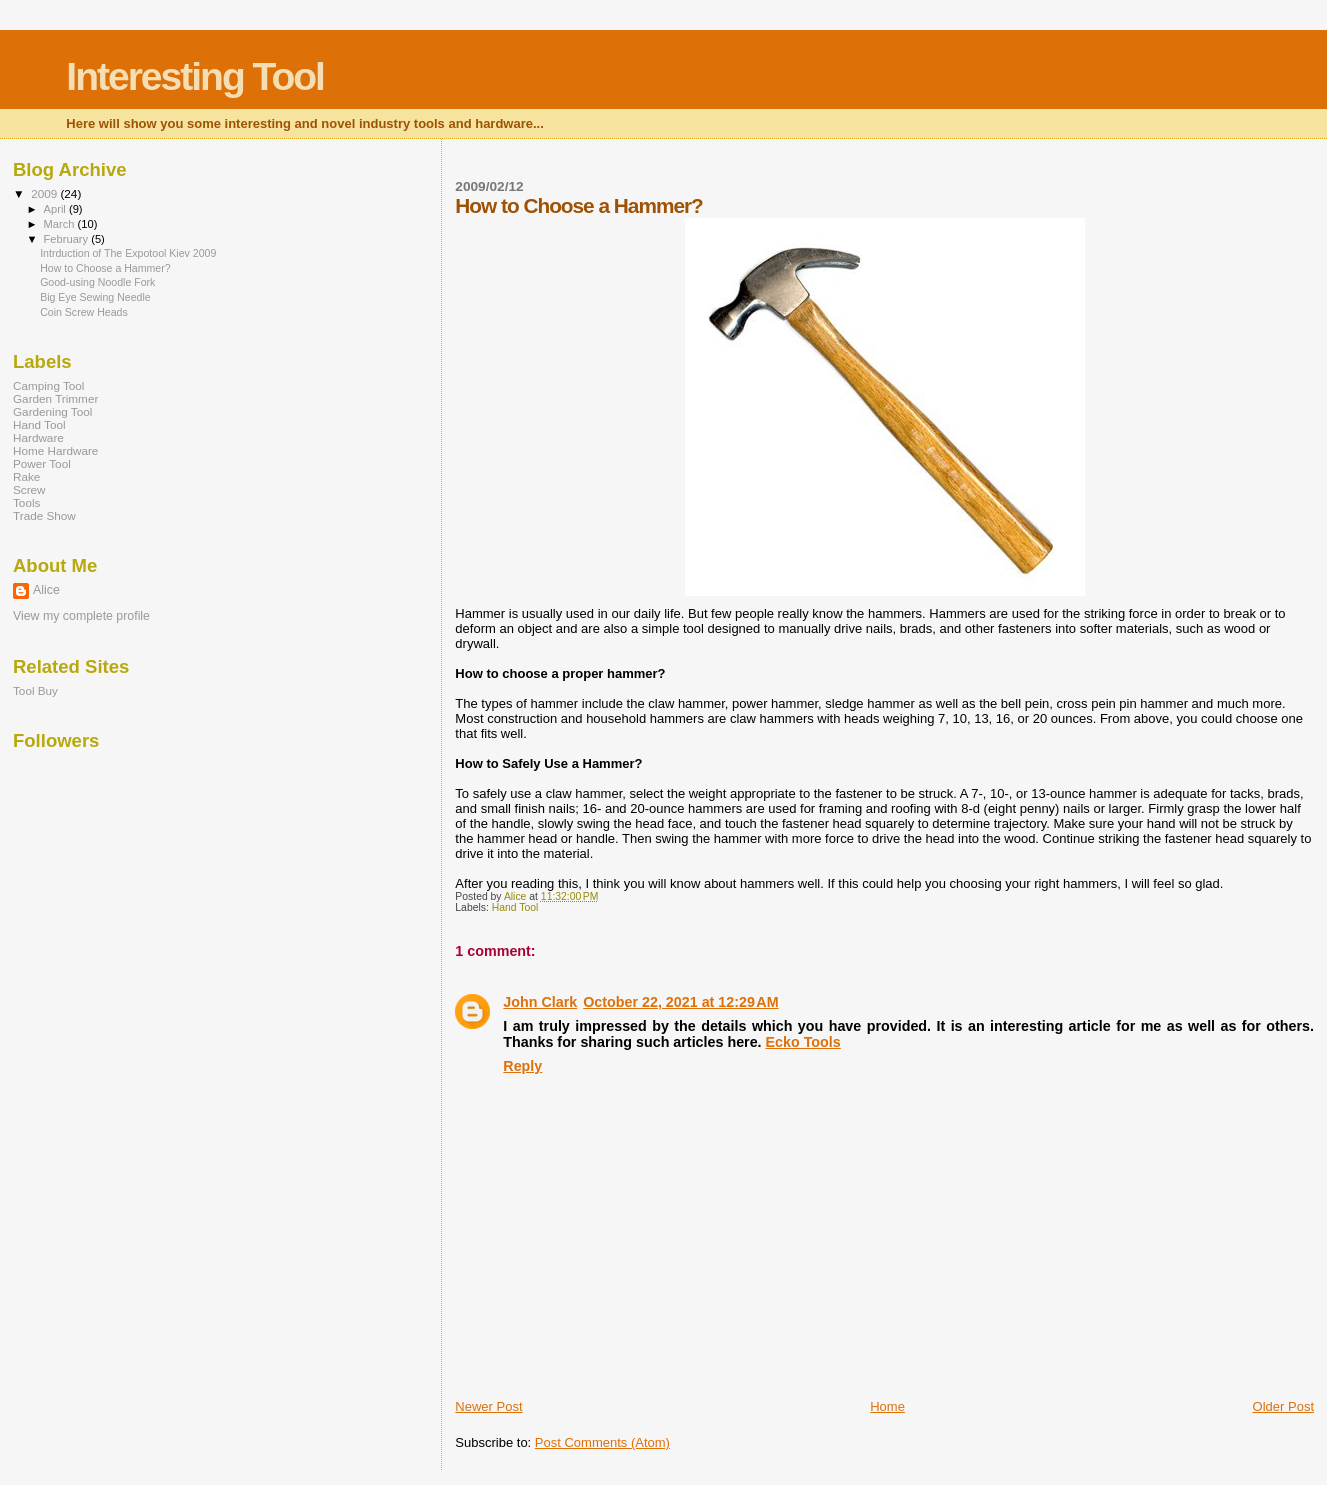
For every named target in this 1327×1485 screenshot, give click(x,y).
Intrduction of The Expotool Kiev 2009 (128, 253)
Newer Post (488, 1406)
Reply (522, 1066)
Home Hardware (55, 450)
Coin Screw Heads (84, 312)
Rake (26, 476)
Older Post (1283, 1406)
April (56, 209)
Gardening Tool (52, 411)
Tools (26, 502)
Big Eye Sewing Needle (95, 297)
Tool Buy (35, 690)
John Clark (540, 1002)
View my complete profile (81, 616)
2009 (45, 193)
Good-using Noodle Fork (97, 282)
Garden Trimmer (55, 398)
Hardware (38, 437)
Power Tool (42, 463)
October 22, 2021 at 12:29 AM (680, 1002)
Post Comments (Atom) (602, 1442)
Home (887, 1406)
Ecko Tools (803, 1042)
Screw (29, 489)
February (68, 239)
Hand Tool (515, 907)
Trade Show (44, 515)
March (61, 224)
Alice (46, 590)
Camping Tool (48, 385)
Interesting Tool (195, 76)
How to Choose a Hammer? (105, 268)
